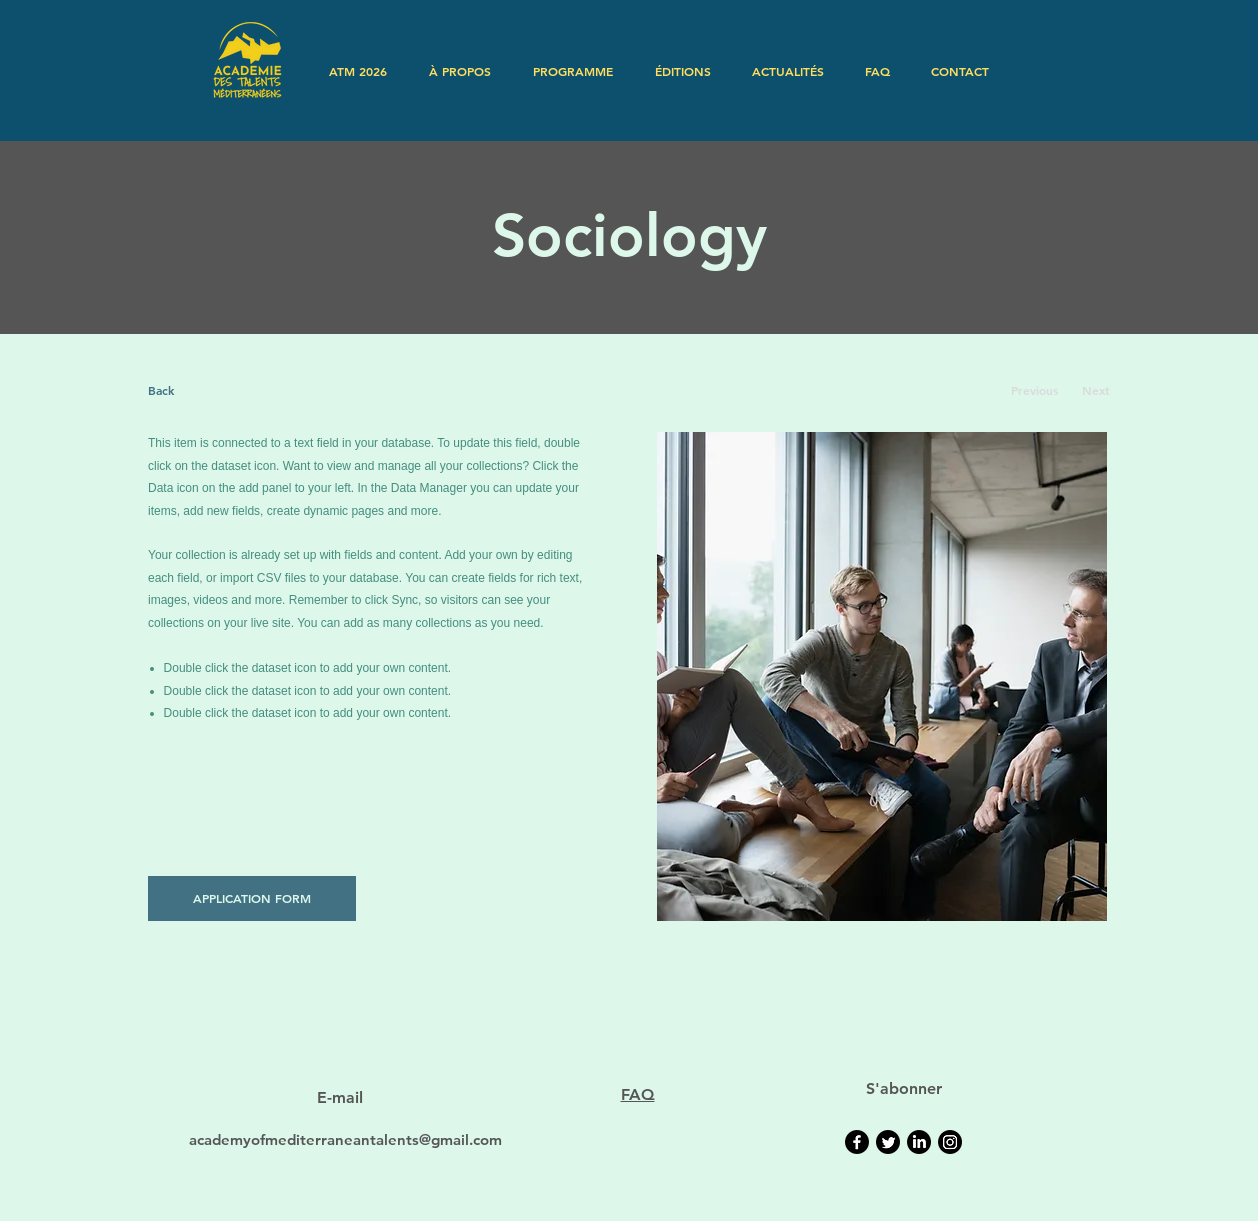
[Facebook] (857, 1142)
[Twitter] (888, 1142)
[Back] (222, 390)
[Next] (1095, 390)
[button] (460, 71)
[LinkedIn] (919, 1142)
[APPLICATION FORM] (252, 898)
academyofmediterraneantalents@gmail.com (345, 1139)
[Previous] (1034, 390)
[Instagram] (950, 1142)
